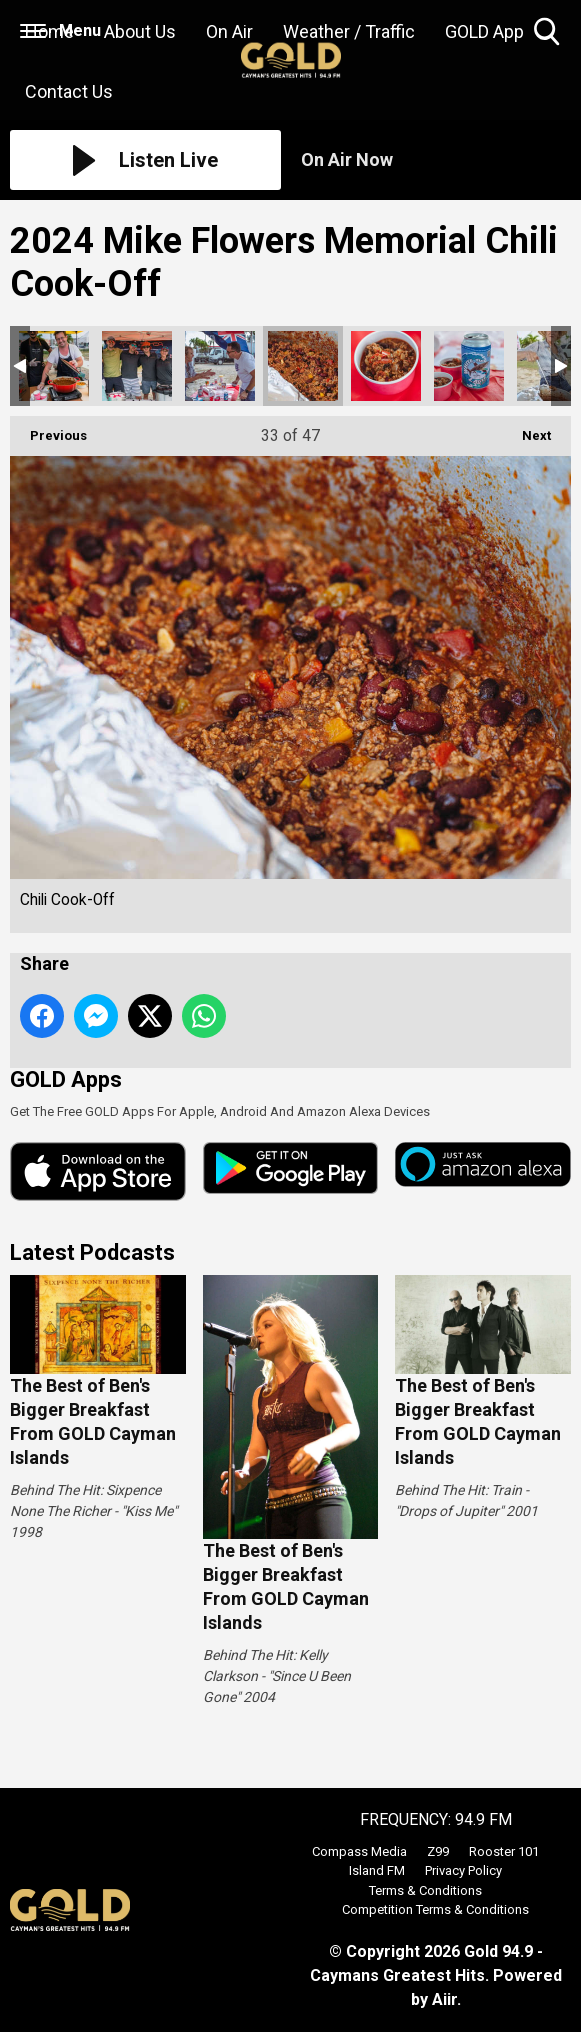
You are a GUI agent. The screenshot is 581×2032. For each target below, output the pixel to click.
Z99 (438, 1851)
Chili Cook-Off (54, 366)
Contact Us (69, 91)
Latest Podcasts (92, 1252)
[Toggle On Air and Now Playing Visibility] (436, 160)
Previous (48, 429)
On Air (229, 31)
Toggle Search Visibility (548, 32)
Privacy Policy (463, 1870)
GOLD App (484, 31)
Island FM (377, 1870)
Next (526, 429)
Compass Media (359, 1851)
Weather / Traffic (349, 31)
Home (49, 31)
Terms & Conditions (425, 1890)
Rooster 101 (504, 1851)
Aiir (444, 1999)
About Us (140, 31)
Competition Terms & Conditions (435, 1909)
